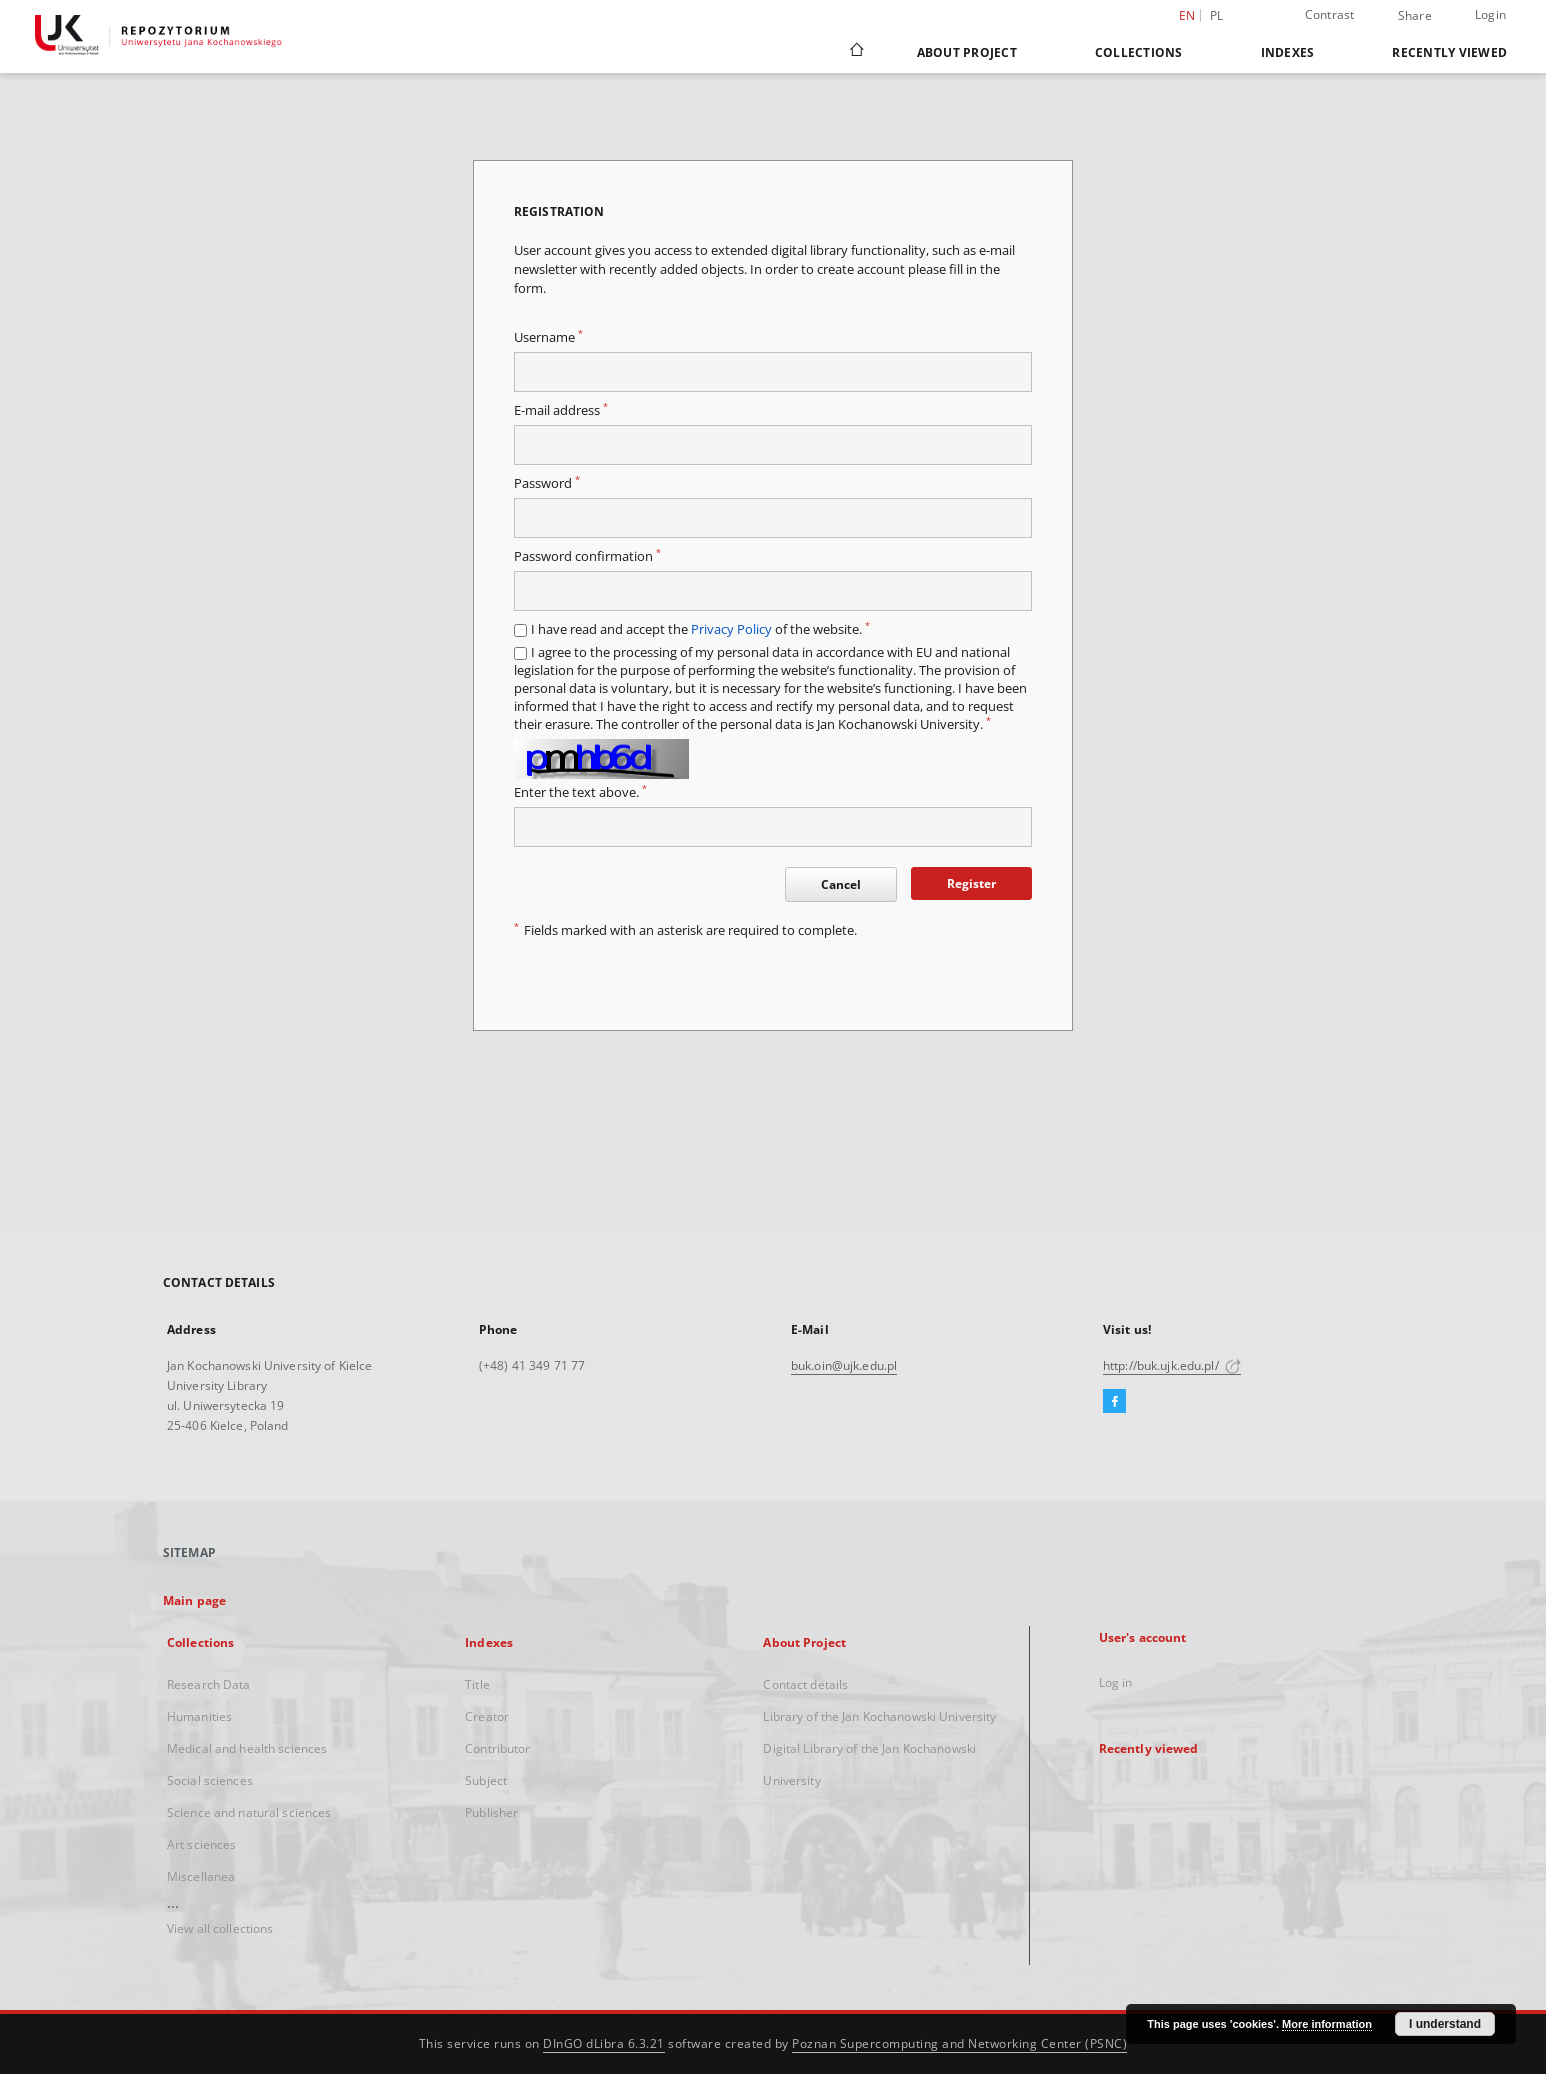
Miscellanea (201, 1876)
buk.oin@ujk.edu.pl (844, 1365)
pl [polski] (1217, 15)
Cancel (841, 884)
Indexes (1288, 52)
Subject (486, 1780)
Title (477, 1684)
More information (1327, 2024)
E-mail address (561, 410)
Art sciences (201, 1844)
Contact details (805, 1684)
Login (1490, 14)
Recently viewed (1449, 52)
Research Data (209, 1684)
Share (1415, 16)
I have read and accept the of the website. (700, 629)
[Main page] (855, 52)
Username (548, 337)
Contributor (497, 1748)
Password (547, 483)
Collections (1139, 52)
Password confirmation (587, 556)
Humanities (199, 1716)
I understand (1445, 2024)
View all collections (220, 1928)
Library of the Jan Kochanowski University (879, 1716)
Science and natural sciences (249, 1812)
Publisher (491, 1812)
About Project (967, 52)
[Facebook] (1114, 1402)
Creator (487, 1716)
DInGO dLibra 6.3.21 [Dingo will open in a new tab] (604, 2043)
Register (971, 883)
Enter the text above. (580, 792)
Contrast (1330, 14)
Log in (1116, 1682)
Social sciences (210, 1780)
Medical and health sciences (247, 1748)
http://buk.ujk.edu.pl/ (1172, 1365)
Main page (194, 1600)
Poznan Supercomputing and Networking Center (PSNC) (959, 2043)
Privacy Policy (731, 629)
